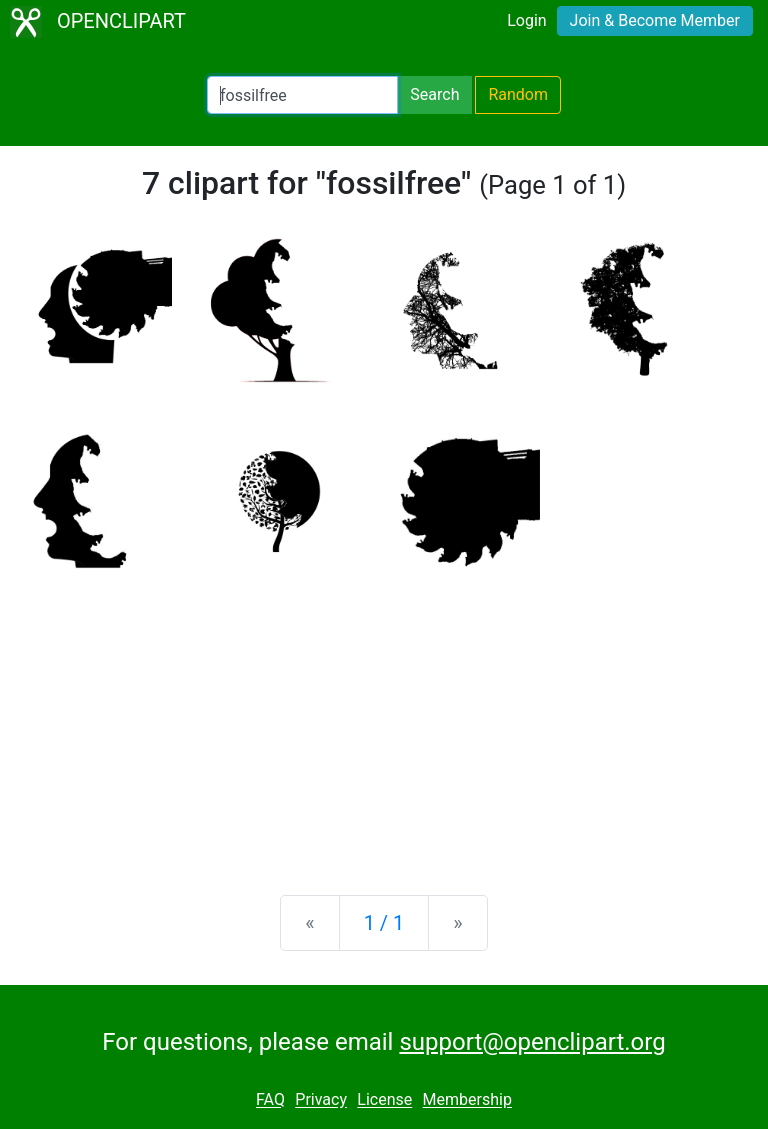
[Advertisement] (384, 723)
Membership (467, 1100)
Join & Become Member (655, 20)
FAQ (270, 1100)
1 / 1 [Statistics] (384, 923)
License (384, 1100)
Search (434, 94)
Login (526, 20)
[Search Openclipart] (302, 95)
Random (518, 94)
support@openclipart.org (532, 1042)
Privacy (321, 1100)
